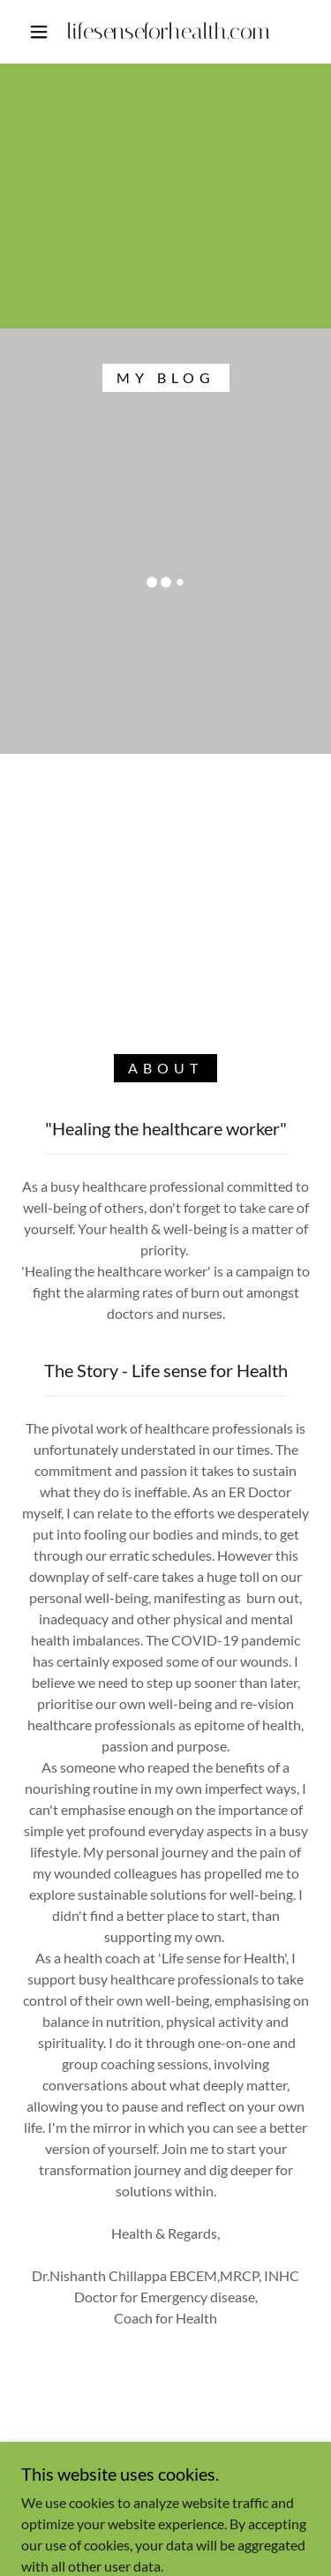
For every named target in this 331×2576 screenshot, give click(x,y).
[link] (168, 32)
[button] (38, 31)
